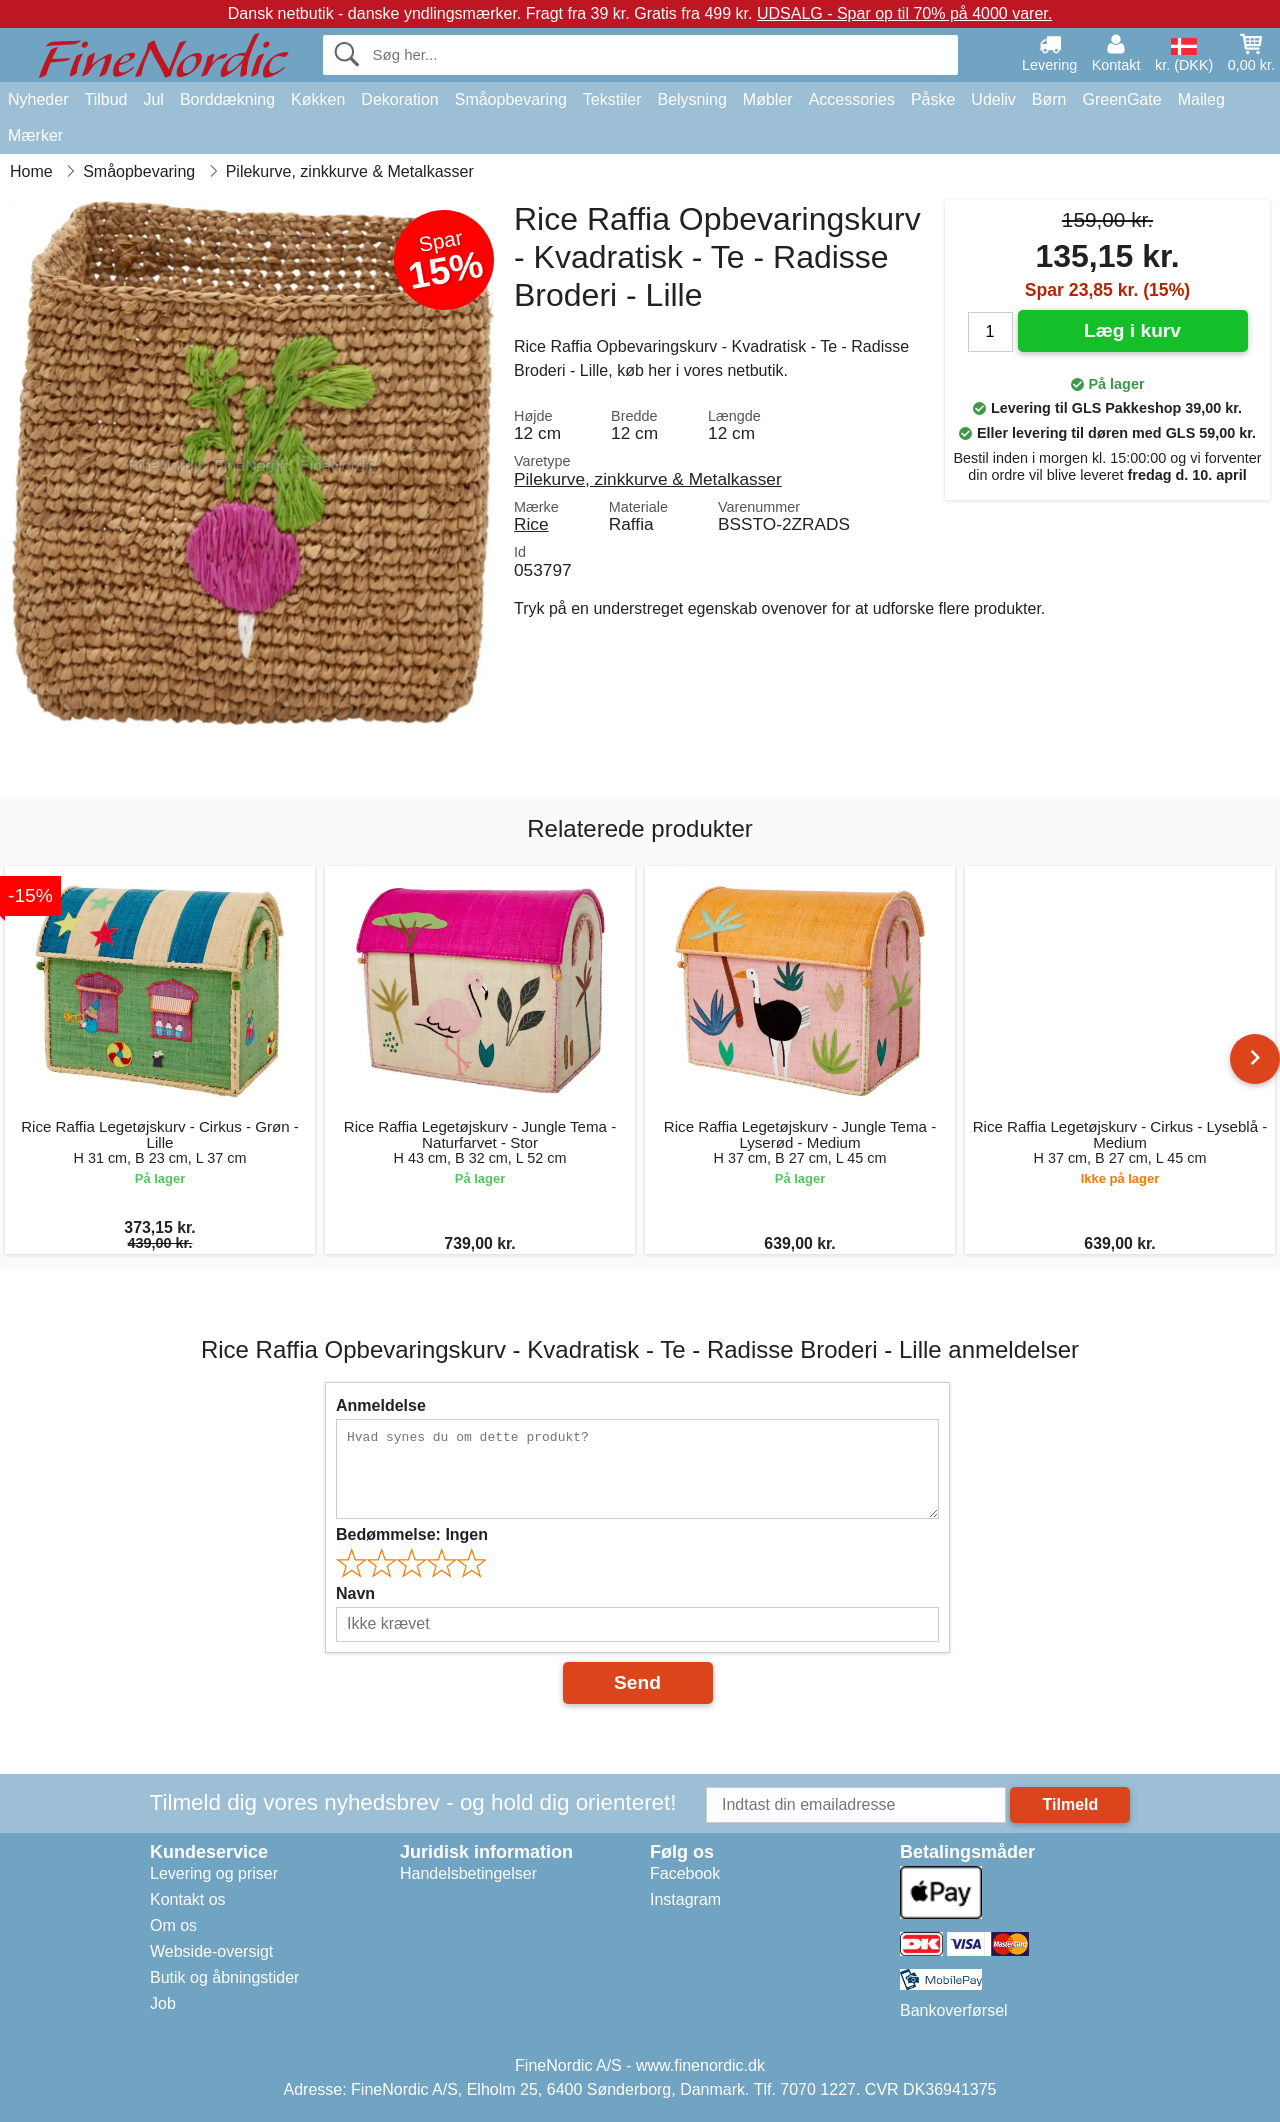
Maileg (1201, 99)
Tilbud (105, 99)
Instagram (685, 1899)
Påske (933, 99)
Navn (355, 1593)
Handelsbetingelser (468, 1873)
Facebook (685, 1873)
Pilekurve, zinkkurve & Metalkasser (648, 479)
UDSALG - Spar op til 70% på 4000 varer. (904, 13)
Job (163, 2003)
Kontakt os (188, 1899)
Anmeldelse (381, 1405)
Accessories (852, 99)
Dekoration (399, 99)
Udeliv (993, 99)
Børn (1049, 99)
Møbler (768, 99)
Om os (173, 1925)
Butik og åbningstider (224, 1977)
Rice (531, 524)
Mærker (35, 135)
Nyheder (38, 99)
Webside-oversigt (211, 1951)
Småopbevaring (511, 99)
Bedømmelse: (412, 1534)
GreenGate (1122, 99)
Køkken (318, 99)
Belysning (691, 99)
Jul (153, 99)
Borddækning (227, 99)
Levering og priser (214, 1873)
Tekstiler (612, 99)
